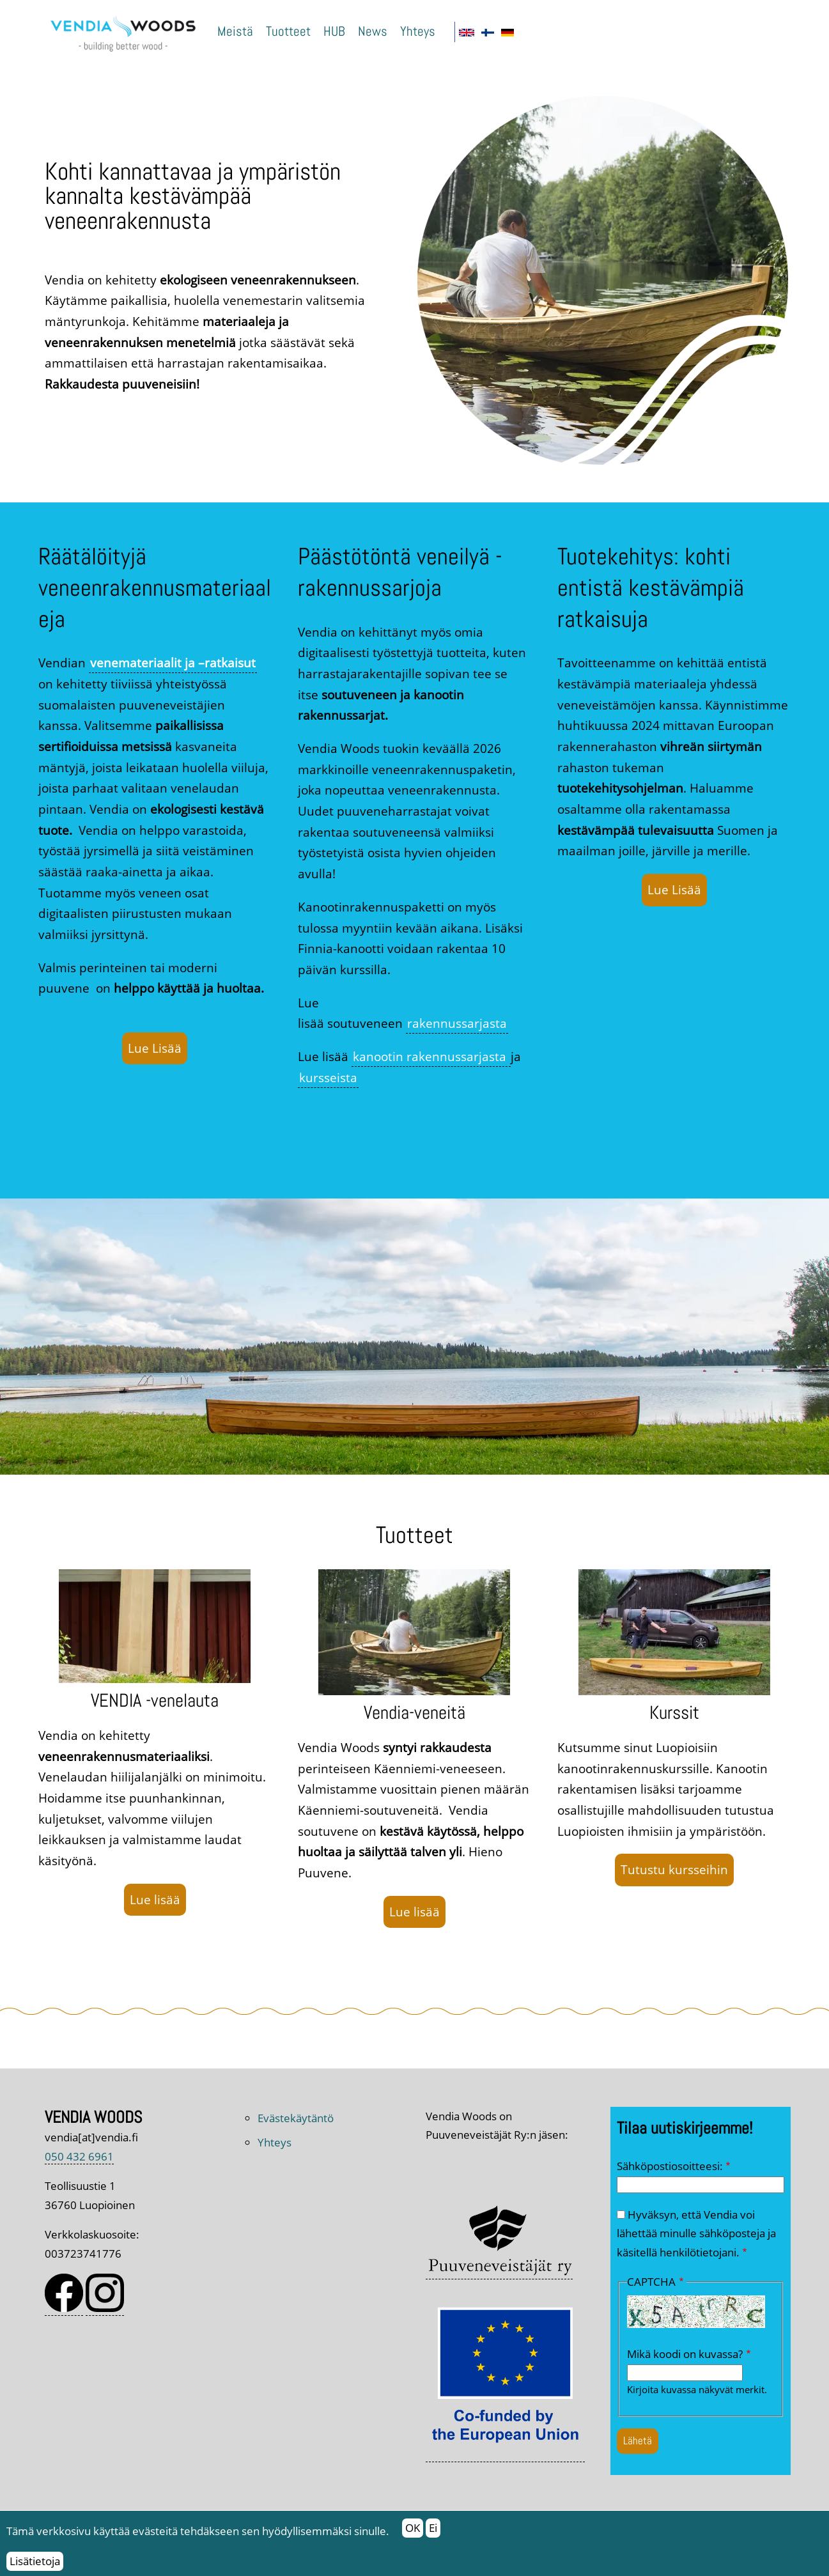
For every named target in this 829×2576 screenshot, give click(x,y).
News (372, 31)
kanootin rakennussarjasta (431, 1056)
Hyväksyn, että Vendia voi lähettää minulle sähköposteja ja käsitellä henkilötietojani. (696, 2233)
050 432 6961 (79, 2156)
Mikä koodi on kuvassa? (685, 2354)
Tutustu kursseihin (674, 1869)
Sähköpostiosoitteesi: (670, 2166)
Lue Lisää (155, 1048)
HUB (334, 31)
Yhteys (417, 31)
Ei (433, 2534)
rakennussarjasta (457, 1023)
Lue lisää (155, 1899)
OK (412, 2534)
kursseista (328, 1077)
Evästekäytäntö (296, 2118)
